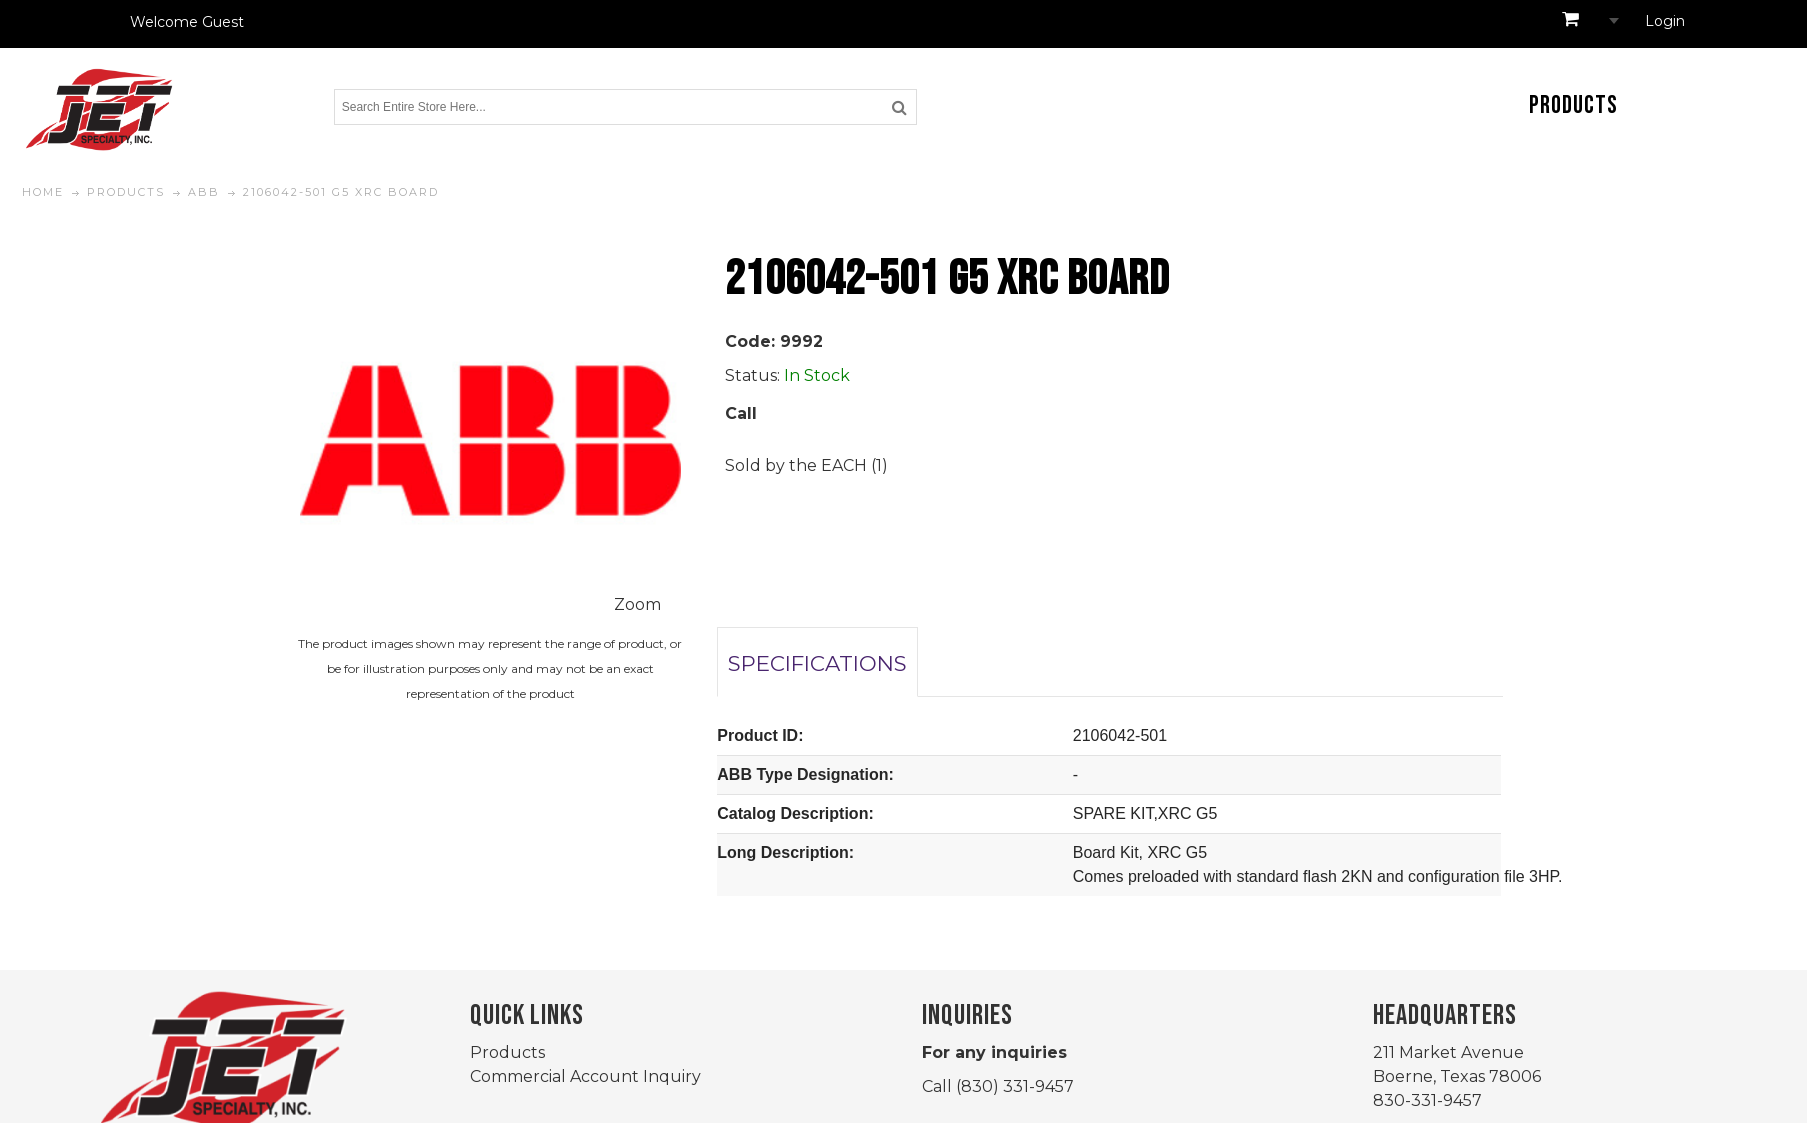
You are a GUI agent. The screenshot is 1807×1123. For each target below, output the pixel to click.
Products (507, 1052)
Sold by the (773, 465)
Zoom (637, 604)
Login (1665, 21)
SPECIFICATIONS (817, 663)
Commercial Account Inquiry (585, 1076)
